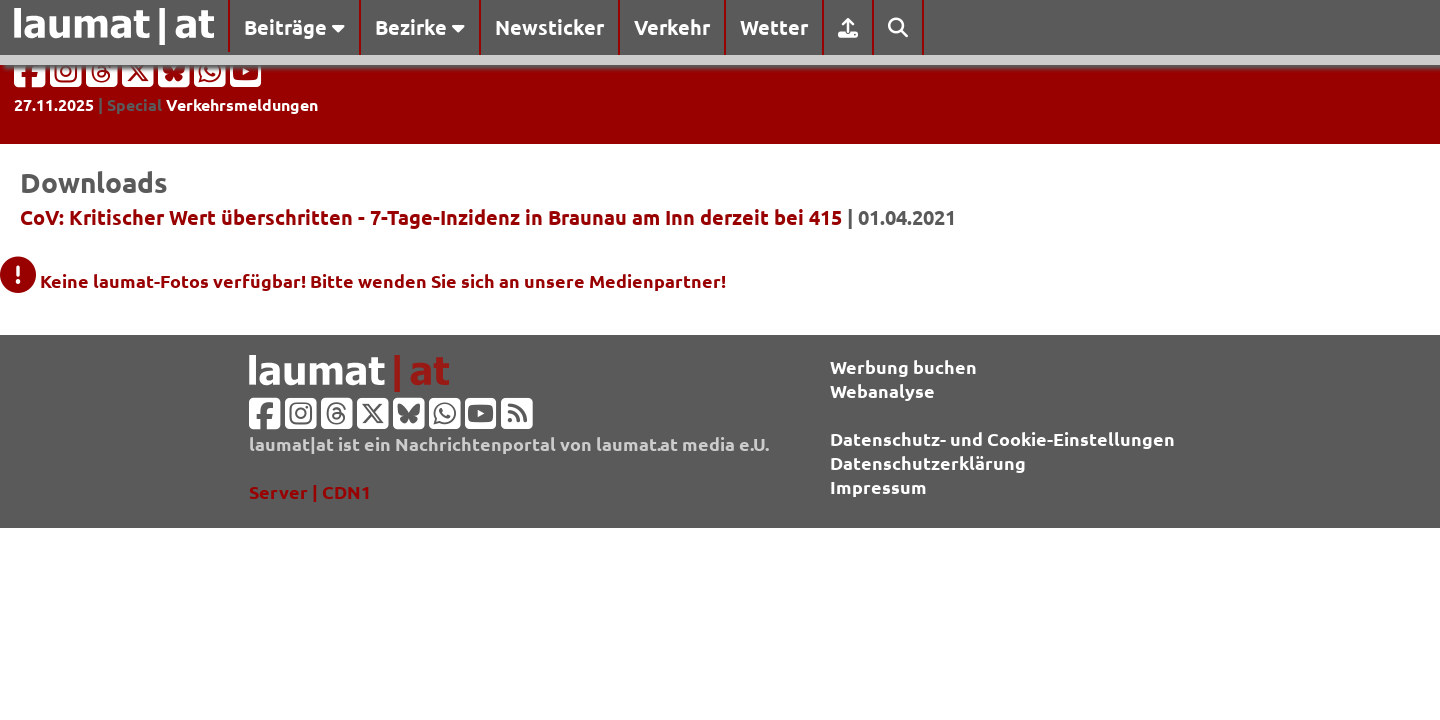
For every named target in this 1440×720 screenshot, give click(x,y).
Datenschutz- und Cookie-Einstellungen (1002, 438)
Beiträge (294, 27)
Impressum (878, 486)
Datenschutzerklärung (928, 462)
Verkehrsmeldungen (242, 104)
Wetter (774, 27)
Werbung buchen (903, 366)
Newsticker (549, 27)
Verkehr (672, 27)
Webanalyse (882, 390)
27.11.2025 (54, 104)
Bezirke (420, 27)
